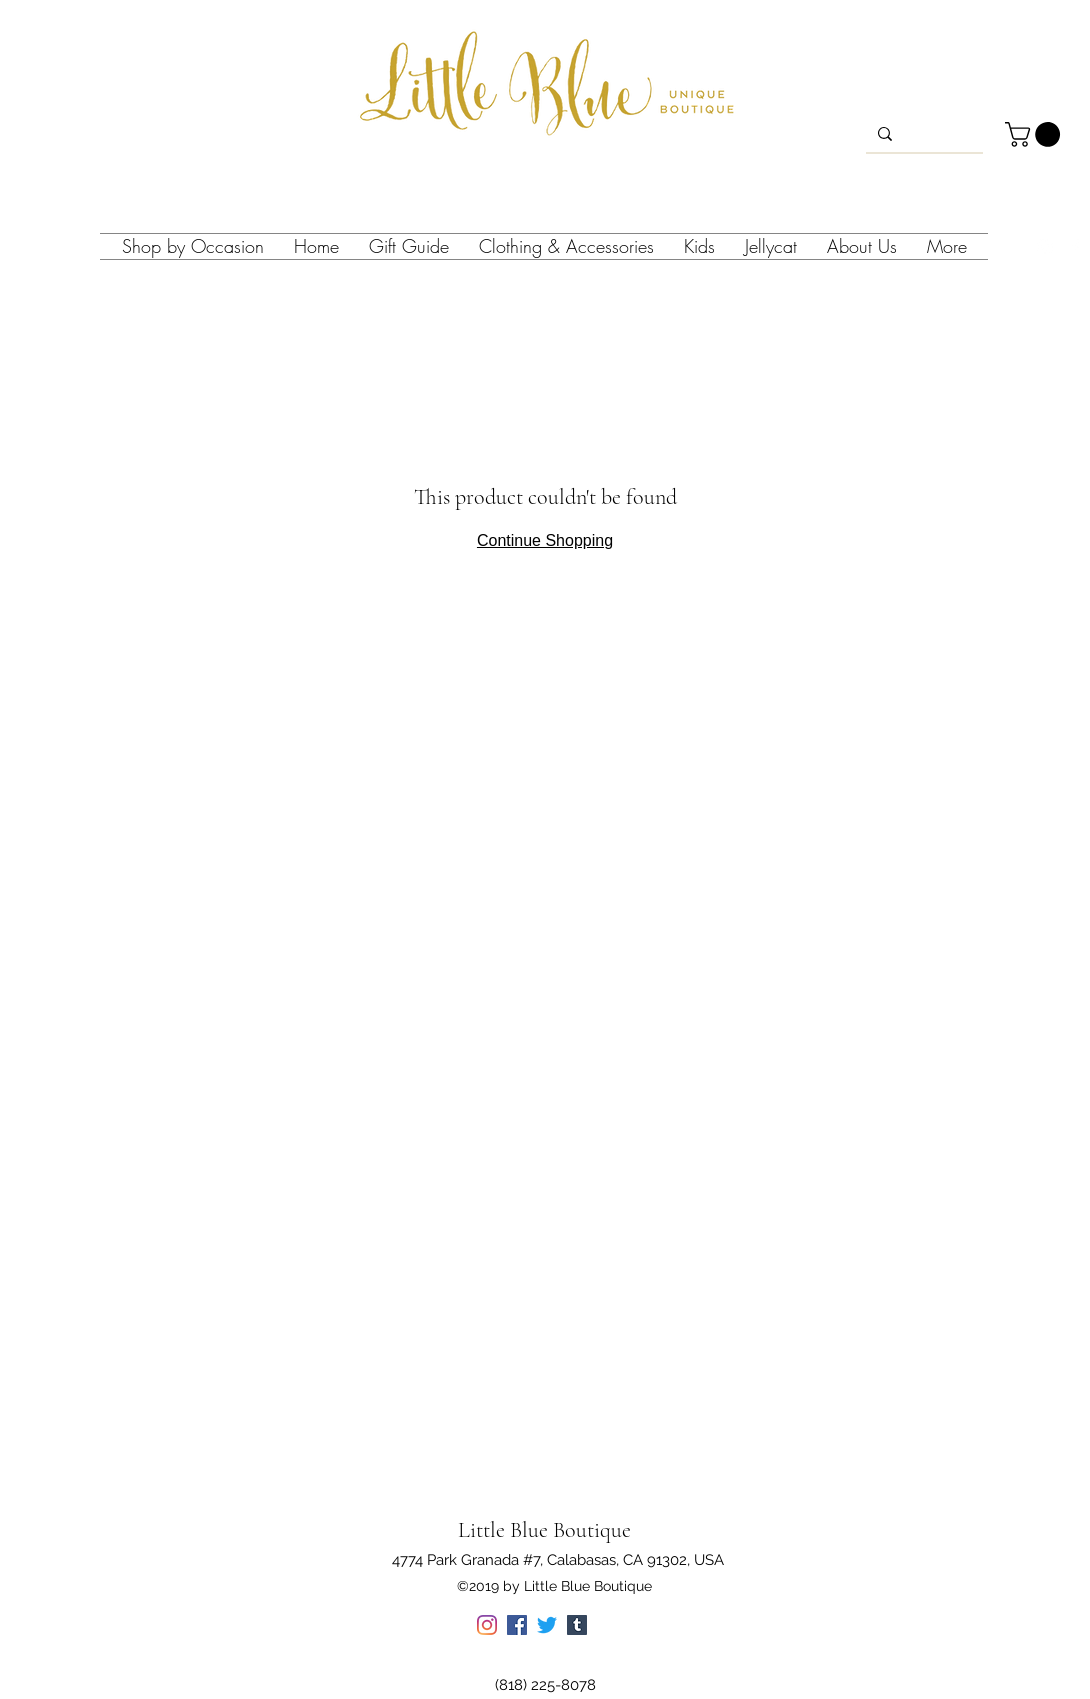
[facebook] (1075, 247)
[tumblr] (577, 1625)
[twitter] (547, 1625)
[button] (1035, 134)
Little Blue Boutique (544, 1530)
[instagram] (1045, 247)
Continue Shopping (545, 540)
